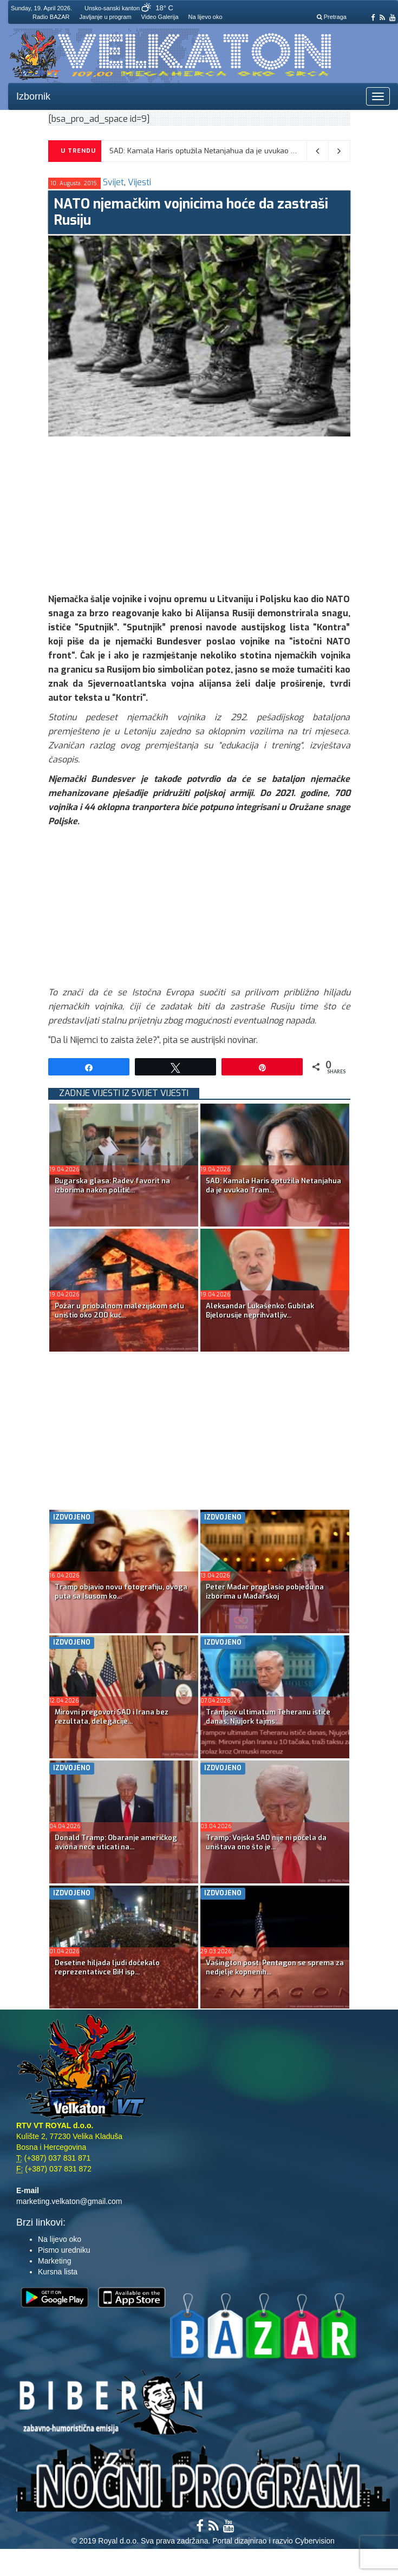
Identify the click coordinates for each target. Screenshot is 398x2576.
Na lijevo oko (205, 17)
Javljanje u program (106, 17)
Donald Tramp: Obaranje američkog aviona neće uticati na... (116, 1842)
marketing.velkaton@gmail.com (69, 2201)
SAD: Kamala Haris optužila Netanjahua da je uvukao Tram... (273, 1185)
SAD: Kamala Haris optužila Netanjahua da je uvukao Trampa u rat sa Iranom (240, 150)
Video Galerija (160, 17)
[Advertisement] (223, 512)
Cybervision (315, 2540)
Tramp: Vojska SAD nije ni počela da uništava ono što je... (266, 1842)
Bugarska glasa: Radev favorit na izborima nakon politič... (112, 1185)
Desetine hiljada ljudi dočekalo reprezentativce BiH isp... (107, 1967)
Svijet (113, 182)
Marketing (54, 2261)
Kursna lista (57, 2271)
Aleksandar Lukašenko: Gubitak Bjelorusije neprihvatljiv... (260, 1310)
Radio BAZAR (50, 17)
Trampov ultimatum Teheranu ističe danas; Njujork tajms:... (268, 1716)
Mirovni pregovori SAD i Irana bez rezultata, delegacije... (111, 1716)
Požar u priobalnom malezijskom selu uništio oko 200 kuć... (119, 1310)
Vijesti (139, 182)
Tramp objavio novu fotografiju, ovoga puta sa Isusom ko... (121, 1591)
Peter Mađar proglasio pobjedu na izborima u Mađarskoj (265, 1591)
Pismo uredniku (64, 2250)
